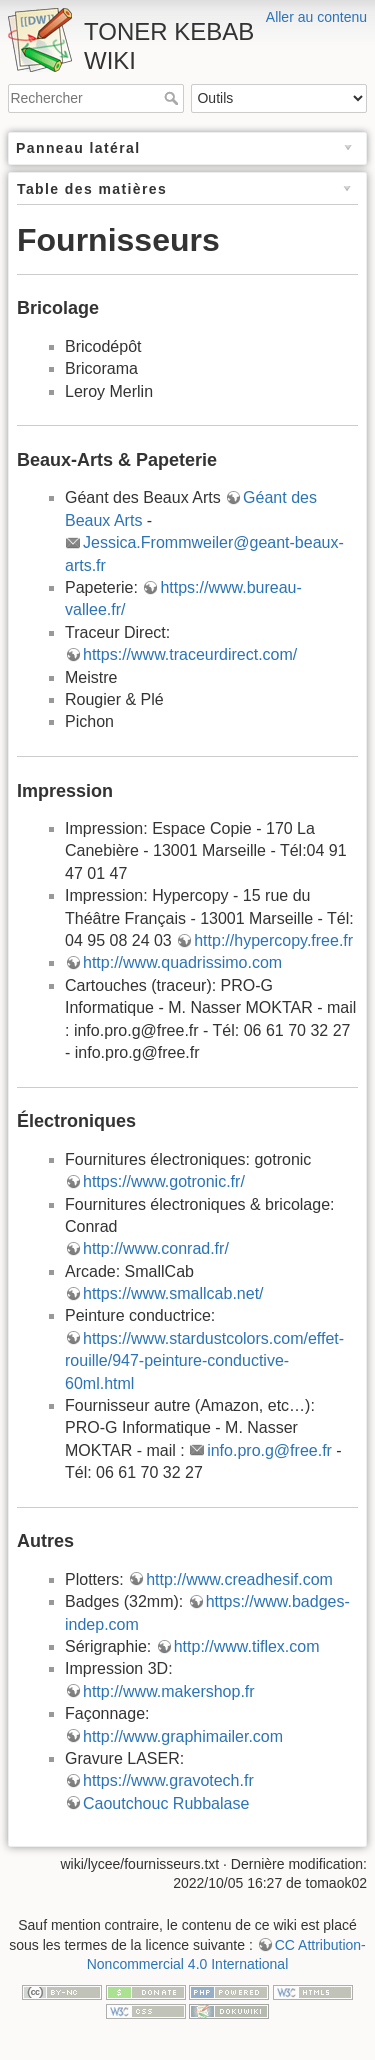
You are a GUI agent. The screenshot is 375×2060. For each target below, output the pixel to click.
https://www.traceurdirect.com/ (190, 654)
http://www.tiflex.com (247, 1646)
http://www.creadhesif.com (239, 1579)
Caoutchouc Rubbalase (166, 1803)
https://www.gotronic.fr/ (164, 1181)
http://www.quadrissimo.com (182, 962)
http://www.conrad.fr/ (156, 1248)
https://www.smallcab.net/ (173, 1293)
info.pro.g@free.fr (269, 1450)
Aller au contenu (316, 17)
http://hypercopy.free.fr (273, 940)
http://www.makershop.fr (169, 1691)
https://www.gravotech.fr (168, 1780)
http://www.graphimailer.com (183, 1736)
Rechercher (173, 98)
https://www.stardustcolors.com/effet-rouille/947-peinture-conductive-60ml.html (204, 1361)
